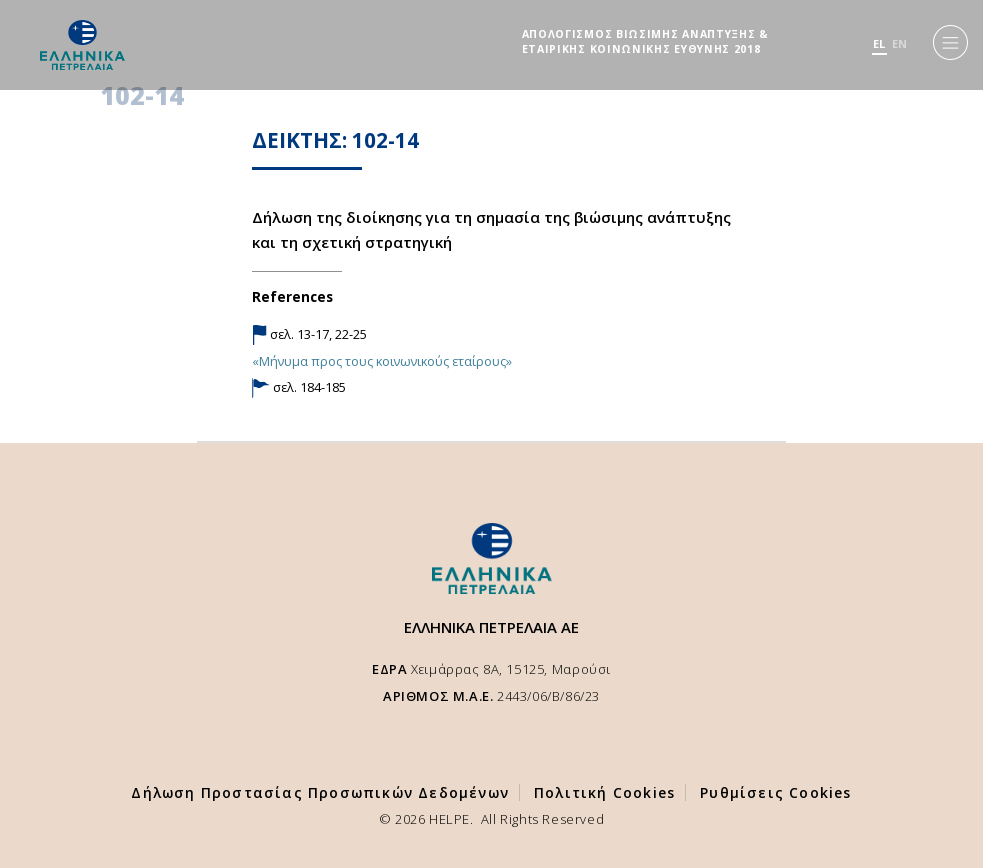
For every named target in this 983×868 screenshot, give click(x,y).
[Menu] (950, 42)
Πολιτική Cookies (604, 792)
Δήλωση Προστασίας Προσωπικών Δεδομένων (320, 792)
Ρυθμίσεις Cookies (775, 792)
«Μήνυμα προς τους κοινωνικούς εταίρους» (382, 361)
